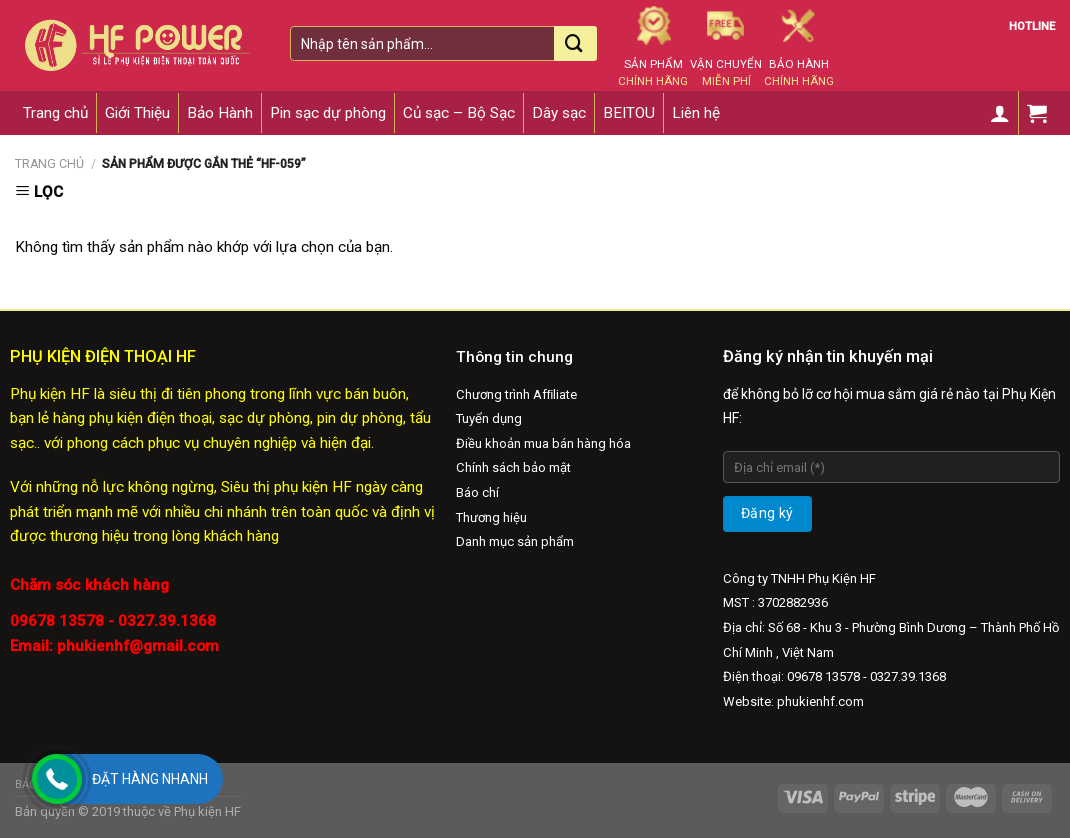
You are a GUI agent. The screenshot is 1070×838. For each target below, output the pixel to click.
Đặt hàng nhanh (150, 779)
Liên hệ (696, 113)
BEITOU (629, 113)
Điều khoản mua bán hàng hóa (543, 443)
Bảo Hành (220, 113)
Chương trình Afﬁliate (517, 394)
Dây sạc (559, 113)
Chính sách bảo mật (513, 467)
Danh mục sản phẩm (515, 541)
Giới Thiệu (137, 113)
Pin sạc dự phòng (328, 113)
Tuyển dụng (489, 418)
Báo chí (477, 492)
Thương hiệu (491, 517)
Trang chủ (55, 113)
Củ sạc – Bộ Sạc (459, 113)
